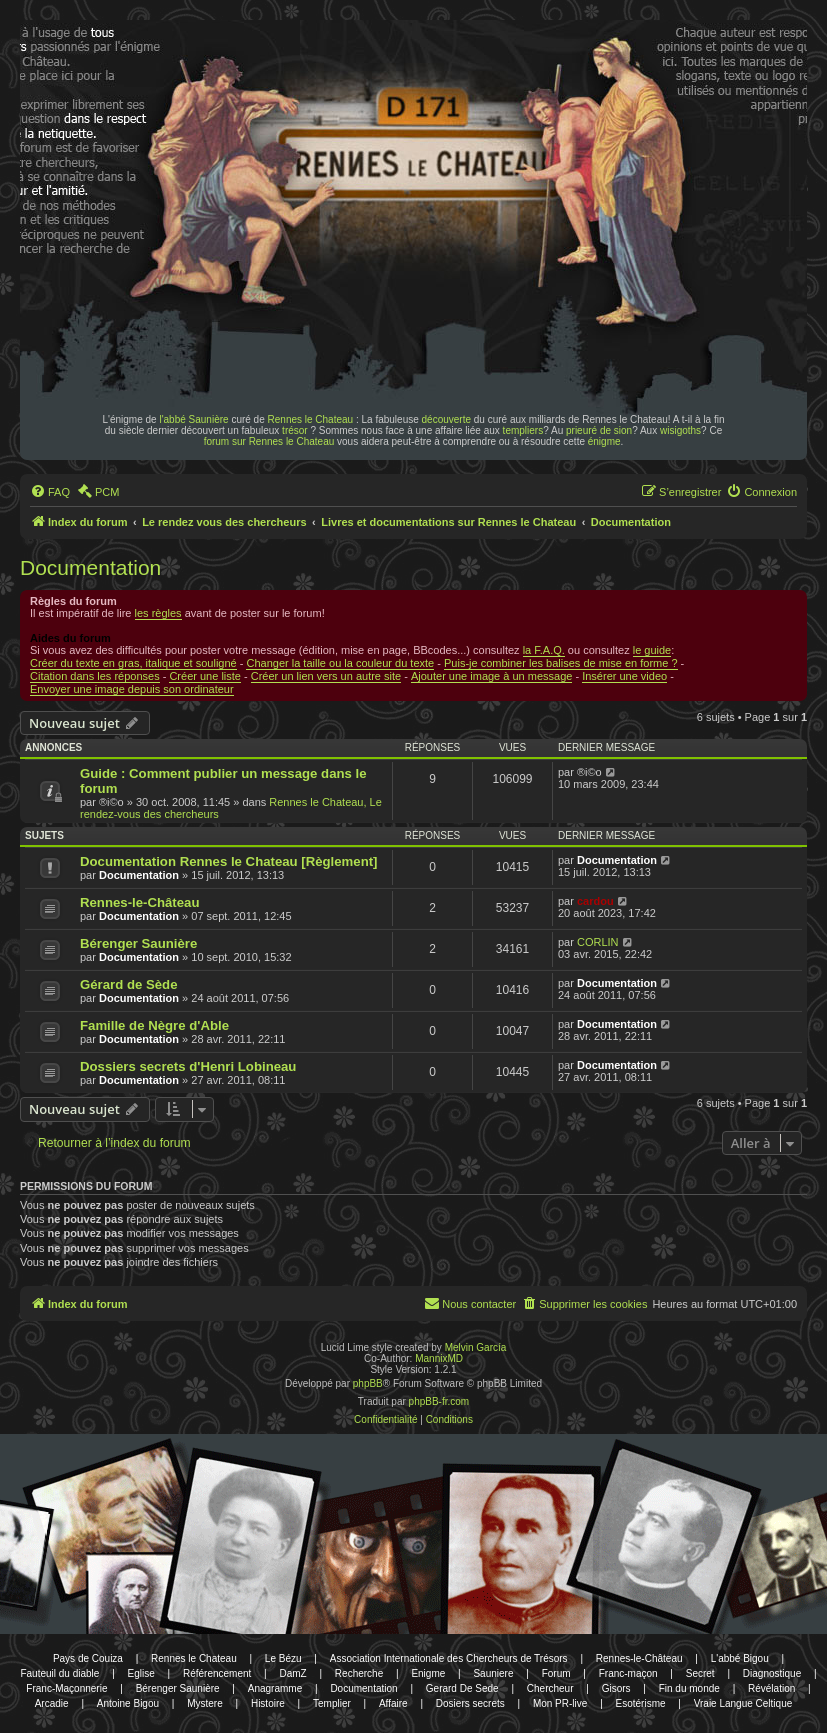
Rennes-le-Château (139, 902)
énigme (604, 441)
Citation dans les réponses (95, 676)
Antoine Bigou (128, 1703)
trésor (295, 430)
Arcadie (52, 1703)
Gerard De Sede (462, 1688)
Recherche (359, 1673)
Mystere (205, 1703)
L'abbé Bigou (740, 1658)
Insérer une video (624, 676)
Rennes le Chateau (311, 419)
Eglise (141, 1673)
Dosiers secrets (470, 1703)
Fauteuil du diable (59, 1673)
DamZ (292, 1673)
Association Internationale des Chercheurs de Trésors (449, 1658)
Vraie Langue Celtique (743, 1703)
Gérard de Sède (128, 984)
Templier (332, 1703)
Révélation (771, 1688)
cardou (595, 901)
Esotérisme (641, 1703)
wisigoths (680, 430)
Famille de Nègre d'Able (154, 1025)
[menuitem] (50, 492)
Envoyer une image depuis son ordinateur (132, 689)
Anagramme (275, 1688)
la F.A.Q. (544, 650)
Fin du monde (689, 1688)
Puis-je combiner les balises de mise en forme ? (561, 663)
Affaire (393, 1703)
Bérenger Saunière (138, 943)
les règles (158, 613)
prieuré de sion (599, 430)
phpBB (368, 1383)
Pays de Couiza (88, 1658)
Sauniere (493, 1673)
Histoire (268, 1703)
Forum (556, 1673)
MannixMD (439, 1358)
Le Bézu (283, 1658)
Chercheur (550, 1688)
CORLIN (598, 942)
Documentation (90, 567)
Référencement (217, 1673)
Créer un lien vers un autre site (326, 676)
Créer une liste (205, 676)
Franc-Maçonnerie (66, 1688)
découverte (446, 419)
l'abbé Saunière (193, 419)
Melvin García (476, 1347)
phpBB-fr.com (439, 1401)
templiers (523, 430)
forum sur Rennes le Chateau (269, 441)
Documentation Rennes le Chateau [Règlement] (229, 861)
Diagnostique (772, 1673)
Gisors (616, 1688)
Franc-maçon (628, 1673)
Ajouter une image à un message (491, 676)
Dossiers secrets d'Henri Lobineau (188, 1066)
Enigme (428, 1673)
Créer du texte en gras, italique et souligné (133, 663)
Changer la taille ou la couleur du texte (340, 663)
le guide (652, 650)
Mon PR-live (560, 1703)
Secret (700, 1673)
